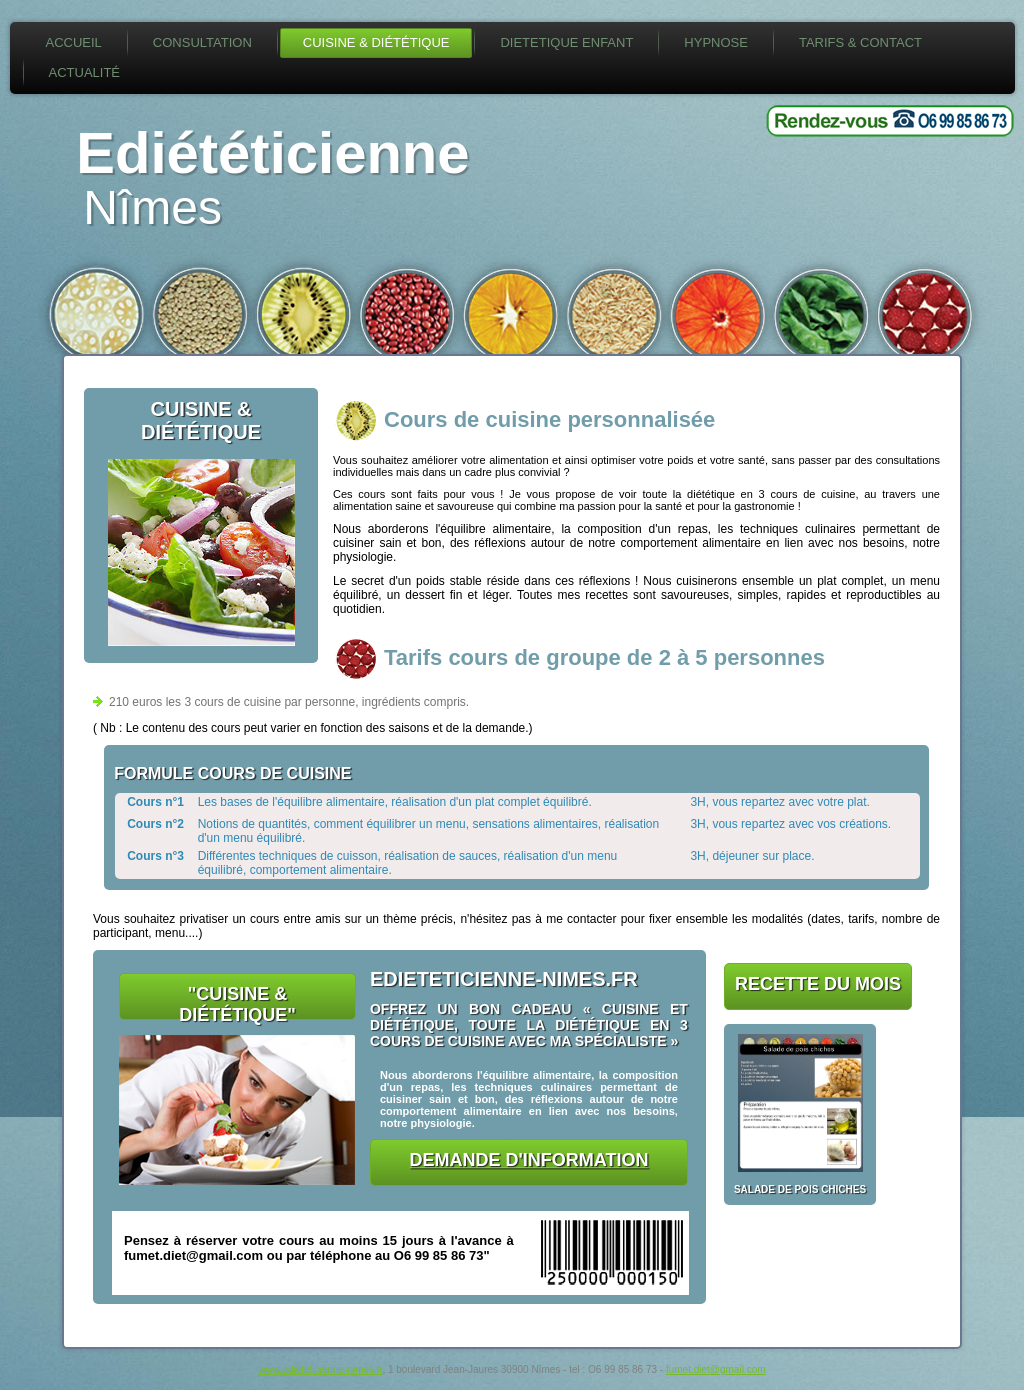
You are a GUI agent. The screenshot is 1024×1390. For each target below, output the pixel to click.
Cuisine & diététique (376, 42)
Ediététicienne (272, 152)
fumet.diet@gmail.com (716, 1369)
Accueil (74, 42)
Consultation (202, 42)
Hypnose (716, 42)
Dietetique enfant (566, 42)
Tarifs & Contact (860, 42)
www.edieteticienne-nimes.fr (320, 1369)
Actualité (85, 72)
